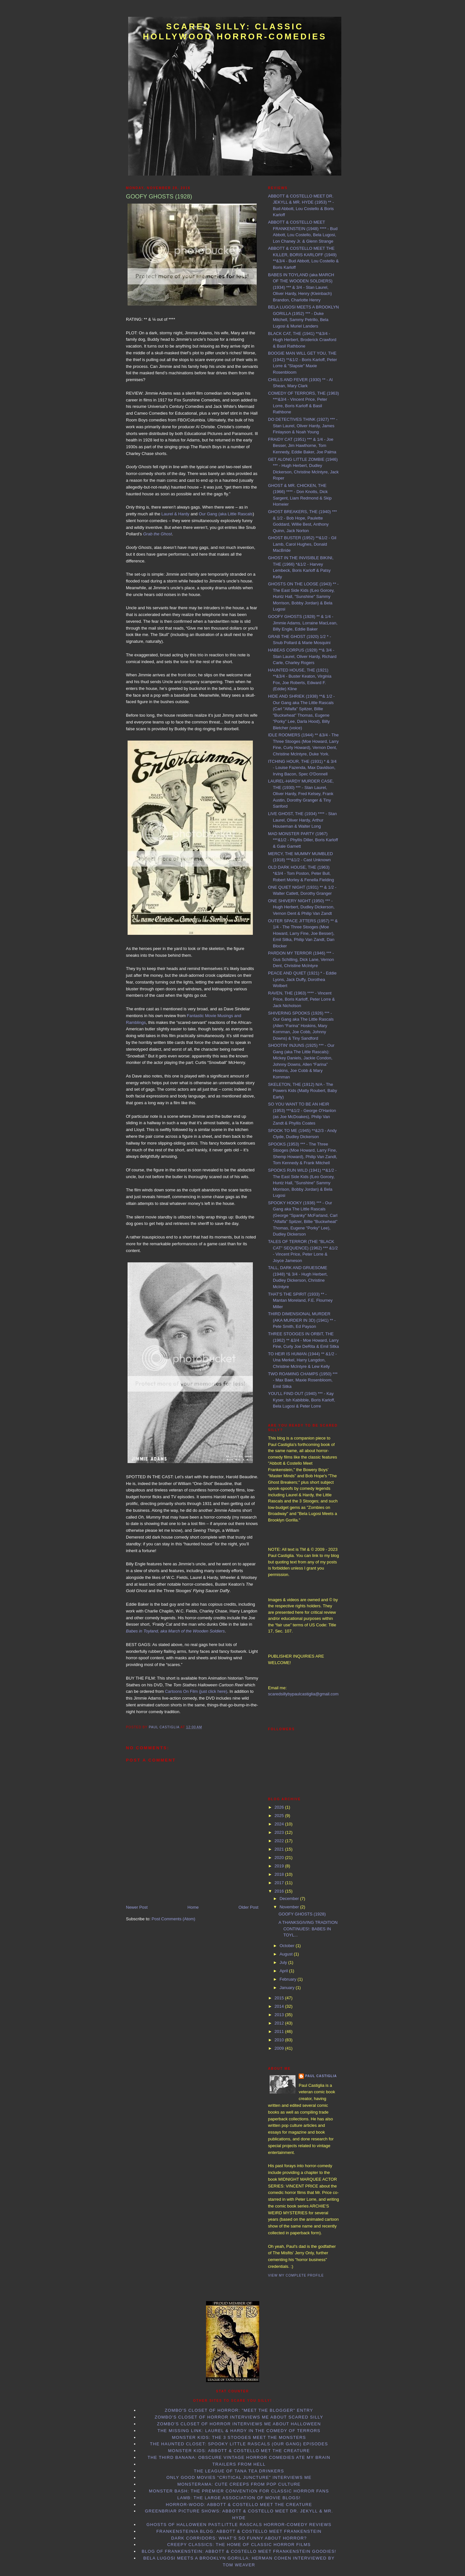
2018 (279, 1874)
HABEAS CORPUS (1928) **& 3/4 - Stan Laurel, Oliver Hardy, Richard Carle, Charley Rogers (302, 656)
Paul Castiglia (321, 2076)
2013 (279, 2014)
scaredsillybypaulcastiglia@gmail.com (303, 1694)
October (288, 1945)
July (284, 1962)
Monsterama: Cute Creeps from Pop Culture (239, 2484)
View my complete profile (296, 2275)
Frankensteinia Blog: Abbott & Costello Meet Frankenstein (239, 2531)
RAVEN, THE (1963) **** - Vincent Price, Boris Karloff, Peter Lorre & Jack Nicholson (301, 999)
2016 (279, 1891)
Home (193, 1907)
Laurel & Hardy (175, 513)
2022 (279, 1840)
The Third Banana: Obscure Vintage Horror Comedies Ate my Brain (239, 2457)
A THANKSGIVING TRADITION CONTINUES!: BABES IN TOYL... (307, 1928)
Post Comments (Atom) (173, 1918)
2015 (279, 1997)
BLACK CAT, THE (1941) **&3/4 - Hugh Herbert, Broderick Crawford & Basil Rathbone (302, 340)
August (287, 1954)
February (289, 1979)
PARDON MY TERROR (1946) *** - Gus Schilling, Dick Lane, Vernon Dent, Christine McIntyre (301, 959)
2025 (279, 1815)
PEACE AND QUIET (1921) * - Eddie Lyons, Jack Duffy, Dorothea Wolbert (302, 979)
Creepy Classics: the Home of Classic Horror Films (239, 2544)
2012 (279, 2023)
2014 (279, 2006)
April (284, 1970)
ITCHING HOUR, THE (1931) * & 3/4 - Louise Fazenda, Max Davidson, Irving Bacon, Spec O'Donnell (302, 767)
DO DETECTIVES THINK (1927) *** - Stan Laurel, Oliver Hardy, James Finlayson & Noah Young (302, 425)
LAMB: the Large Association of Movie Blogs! (239, 2497)
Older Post (248, 1907)
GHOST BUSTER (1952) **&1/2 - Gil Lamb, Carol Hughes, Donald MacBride (302, 544)
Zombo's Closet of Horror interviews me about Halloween (239, 2423)
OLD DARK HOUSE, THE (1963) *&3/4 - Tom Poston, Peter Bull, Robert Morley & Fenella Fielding (301, 873)
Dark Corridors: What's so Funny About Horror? (239, 2538)
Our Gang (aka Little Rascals (226, 513)
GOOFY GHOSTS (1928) (302, 1914)
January (288, 1987)
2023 (279, 1832)
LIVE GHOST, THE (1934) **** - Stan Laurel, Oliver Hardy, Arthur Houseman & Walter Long (302, 820)
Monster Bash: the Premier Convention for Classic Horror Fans (239, 2491)
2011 (279, 2031)
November (290, 1906)
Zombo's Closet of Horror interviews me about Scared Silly (239, 2417)
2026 (279, 1807)
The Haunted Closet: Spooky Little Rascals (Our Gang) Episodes (239, 2443)
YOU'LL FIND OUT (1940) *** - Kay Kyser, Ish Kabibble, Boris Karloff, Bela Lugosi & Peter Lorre (301, 1400)
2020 (279, 1857)
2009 (279, 2048)
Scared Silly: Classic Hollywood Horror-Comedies (235, 31)
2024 (279, 1824)
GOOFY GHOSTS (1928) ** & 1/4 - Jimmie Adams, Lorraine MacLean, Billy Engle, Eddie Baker (302, 622)
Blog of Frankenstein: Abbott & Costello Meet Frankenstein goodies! (239, 2551)
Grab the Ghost (157, 533)
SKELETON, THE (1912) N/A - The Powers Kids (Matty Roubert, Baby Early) (302, 1090)
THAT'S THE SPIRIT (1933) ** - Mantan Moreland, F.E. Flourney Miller (300, 1300)
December (290, 1898)
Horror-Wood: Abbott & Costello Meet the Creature (239, 2504)
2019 (279, 1866)
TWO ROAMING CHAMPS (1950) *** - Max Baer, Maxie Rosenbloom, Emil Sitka (302, 1380)
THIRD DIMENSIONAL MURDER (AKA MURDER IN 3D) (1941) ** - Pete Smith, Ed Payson (302, 1320)
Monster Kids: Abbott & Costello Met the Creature (239, 2450)
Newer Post (137, 1907)
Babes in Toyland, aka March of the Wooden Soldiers (175, 1631)
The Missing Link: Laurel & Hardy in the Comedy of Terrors (239, 2430)
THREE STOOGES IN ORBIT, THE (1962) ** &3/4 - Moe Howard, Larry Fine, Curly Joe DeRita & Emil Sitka (303, 1340)
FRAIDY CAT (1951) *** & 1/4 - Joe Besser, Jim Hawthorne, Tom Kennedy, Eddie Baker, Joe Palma (302, 445)
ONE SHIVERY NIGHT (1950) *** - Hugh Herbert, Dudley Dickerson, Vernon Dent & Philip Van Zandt (301, 907)
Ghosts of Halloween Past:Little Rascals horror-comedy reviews (239, 2524)
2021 (279, 1849)
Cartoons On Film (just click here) (196, 1691)
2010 (279, 2039)
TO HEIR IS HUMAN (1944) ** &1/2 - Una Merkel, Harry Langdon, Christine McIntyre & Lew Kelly (302, 1360)
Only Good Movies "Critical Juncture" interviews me (238, 2477)
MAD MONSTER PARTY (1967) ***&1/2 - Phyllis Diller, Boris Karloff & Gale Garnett (303, 840)
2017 (279, 1882)
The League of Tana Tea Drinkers (239, 2471)
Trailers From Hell (239, 2464)
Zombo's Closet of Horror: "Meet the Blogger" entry (239, 2410)
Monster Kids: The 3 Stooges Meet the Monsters (239, 2437)
